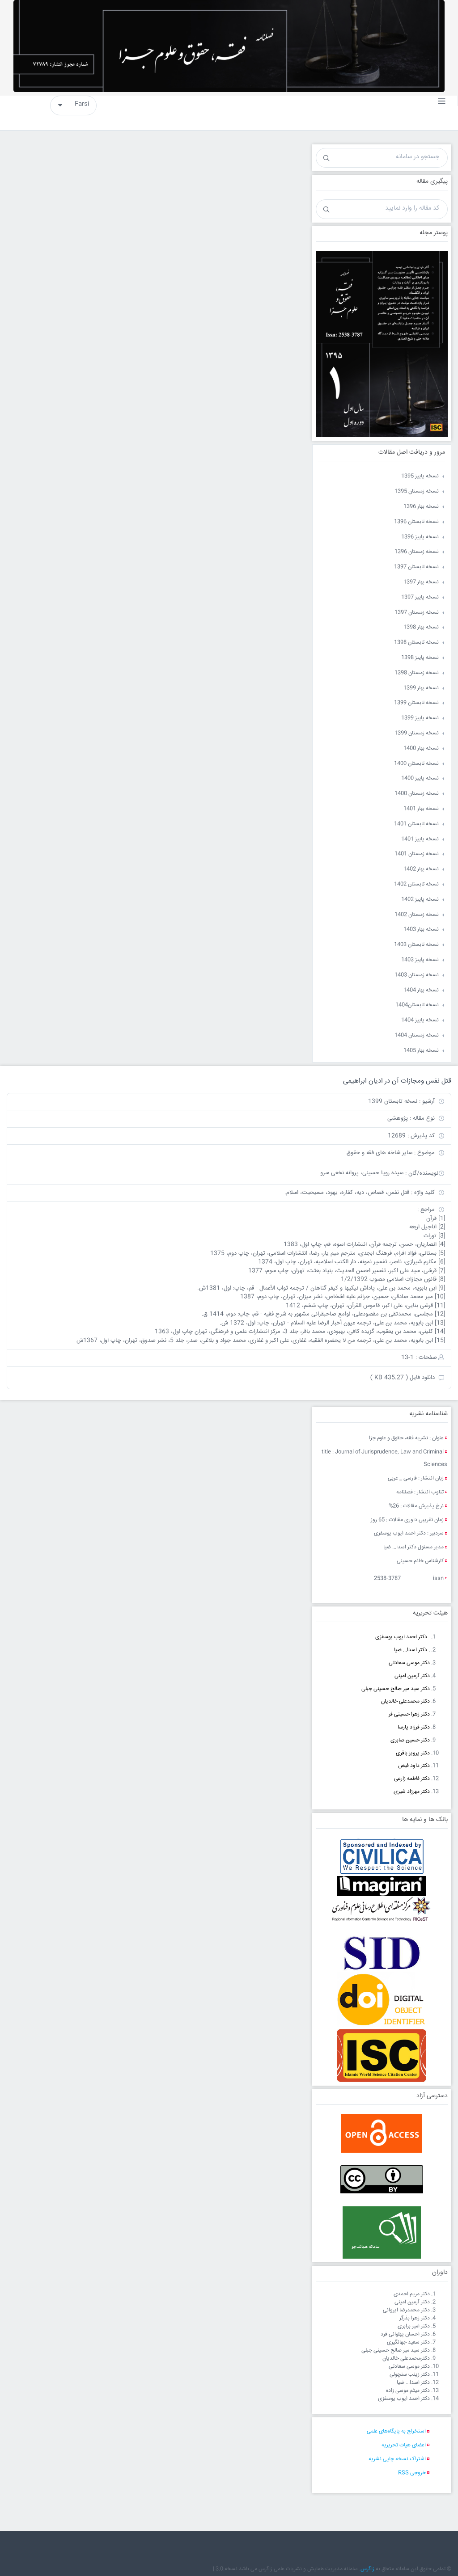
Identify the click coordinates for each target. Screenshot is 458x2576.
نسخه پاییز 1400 (420, 778)
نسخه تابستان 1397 (416, 567)
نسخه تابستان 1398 (416, 642)
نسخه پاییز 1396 (420, 537)
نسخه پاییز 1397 (420, 597)
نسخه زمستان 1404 (416, 1035)
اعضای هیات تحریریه (404, 2445)
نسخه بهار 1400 (421, 748)
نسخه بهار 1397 (421, 582)
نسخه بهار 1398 (421, 627)
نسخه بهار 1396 (421, 506)
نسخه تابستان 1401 (416, 824)
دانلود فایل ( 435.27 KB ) (402, 1377)
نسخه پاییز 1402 (420, 899)
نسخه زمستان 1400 (416, 793)
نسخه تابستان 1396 (416, 522)
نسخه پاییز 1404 (420, 1020)
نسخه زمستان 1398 (416, 673)
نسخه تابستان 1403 (416, 944)
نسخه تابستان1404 (417, 1005)
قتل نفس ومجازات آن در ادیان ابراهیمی (397, 1081)
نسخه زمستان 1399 (416, 733)
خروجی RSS (412, 2473)
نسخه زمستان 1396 (416, 552)
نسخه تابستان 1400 (416, 763)
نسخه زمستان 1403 (416, 975)
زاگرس (367, 2569)
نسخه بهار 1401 (421, 809)
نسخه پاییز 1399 (420, 718)
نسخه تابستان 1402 (416, 884)
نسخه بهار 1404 (421, 990)
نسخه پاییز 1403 (420, 960)
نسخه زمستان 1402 (416, 915)
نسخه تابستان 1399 (416, 703)
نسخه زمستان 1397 (416, 612)
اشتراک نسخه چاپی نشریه (397, 2459)
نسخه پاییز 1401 (420, 839)
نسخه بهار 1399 (421, 688)
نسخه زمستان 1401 (416, 854)
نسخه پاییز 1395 (420, 476)
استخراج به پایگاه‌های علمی (396, 2431)
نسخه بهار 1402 (421, 869)
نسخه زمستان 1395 (416, 491)
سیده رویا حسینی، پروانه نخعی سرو (361, 1172)
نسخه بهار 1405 (421, 1050)
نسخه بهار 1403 (421, 929)
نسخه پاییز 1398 (420, 657)
